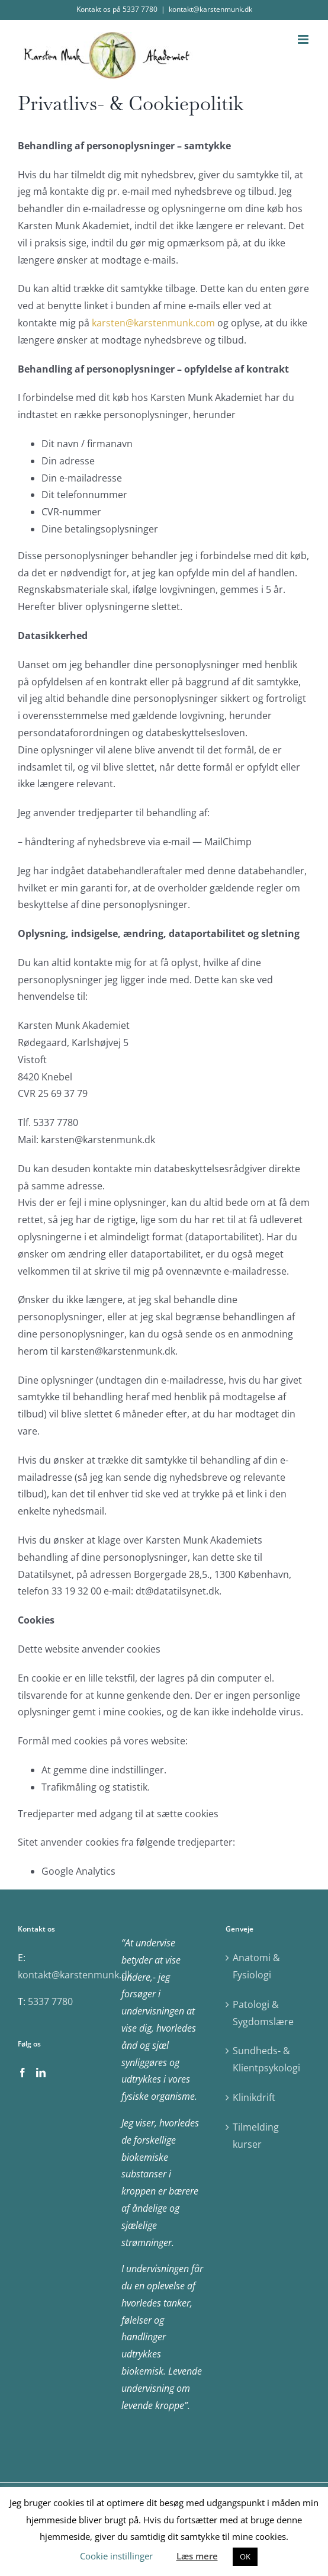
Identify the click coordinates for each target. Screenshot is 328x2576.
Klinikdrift (254, 2097)
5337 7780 (50, 2001)
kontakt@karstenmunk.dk (210, 9)
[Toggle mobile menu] (304, 39)
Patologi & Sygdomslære (263, 2013)
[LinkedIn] (41, 2072)
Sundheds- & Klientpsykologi (266, 2059)
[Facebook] (22, 2072)
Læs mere (197, 2556)
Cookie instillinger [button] (116, 2556)
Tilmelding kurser (256, 2136)
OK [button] (245, 2556)
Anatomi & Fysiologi (256, 1966)
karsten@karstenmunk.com (153, 322)
